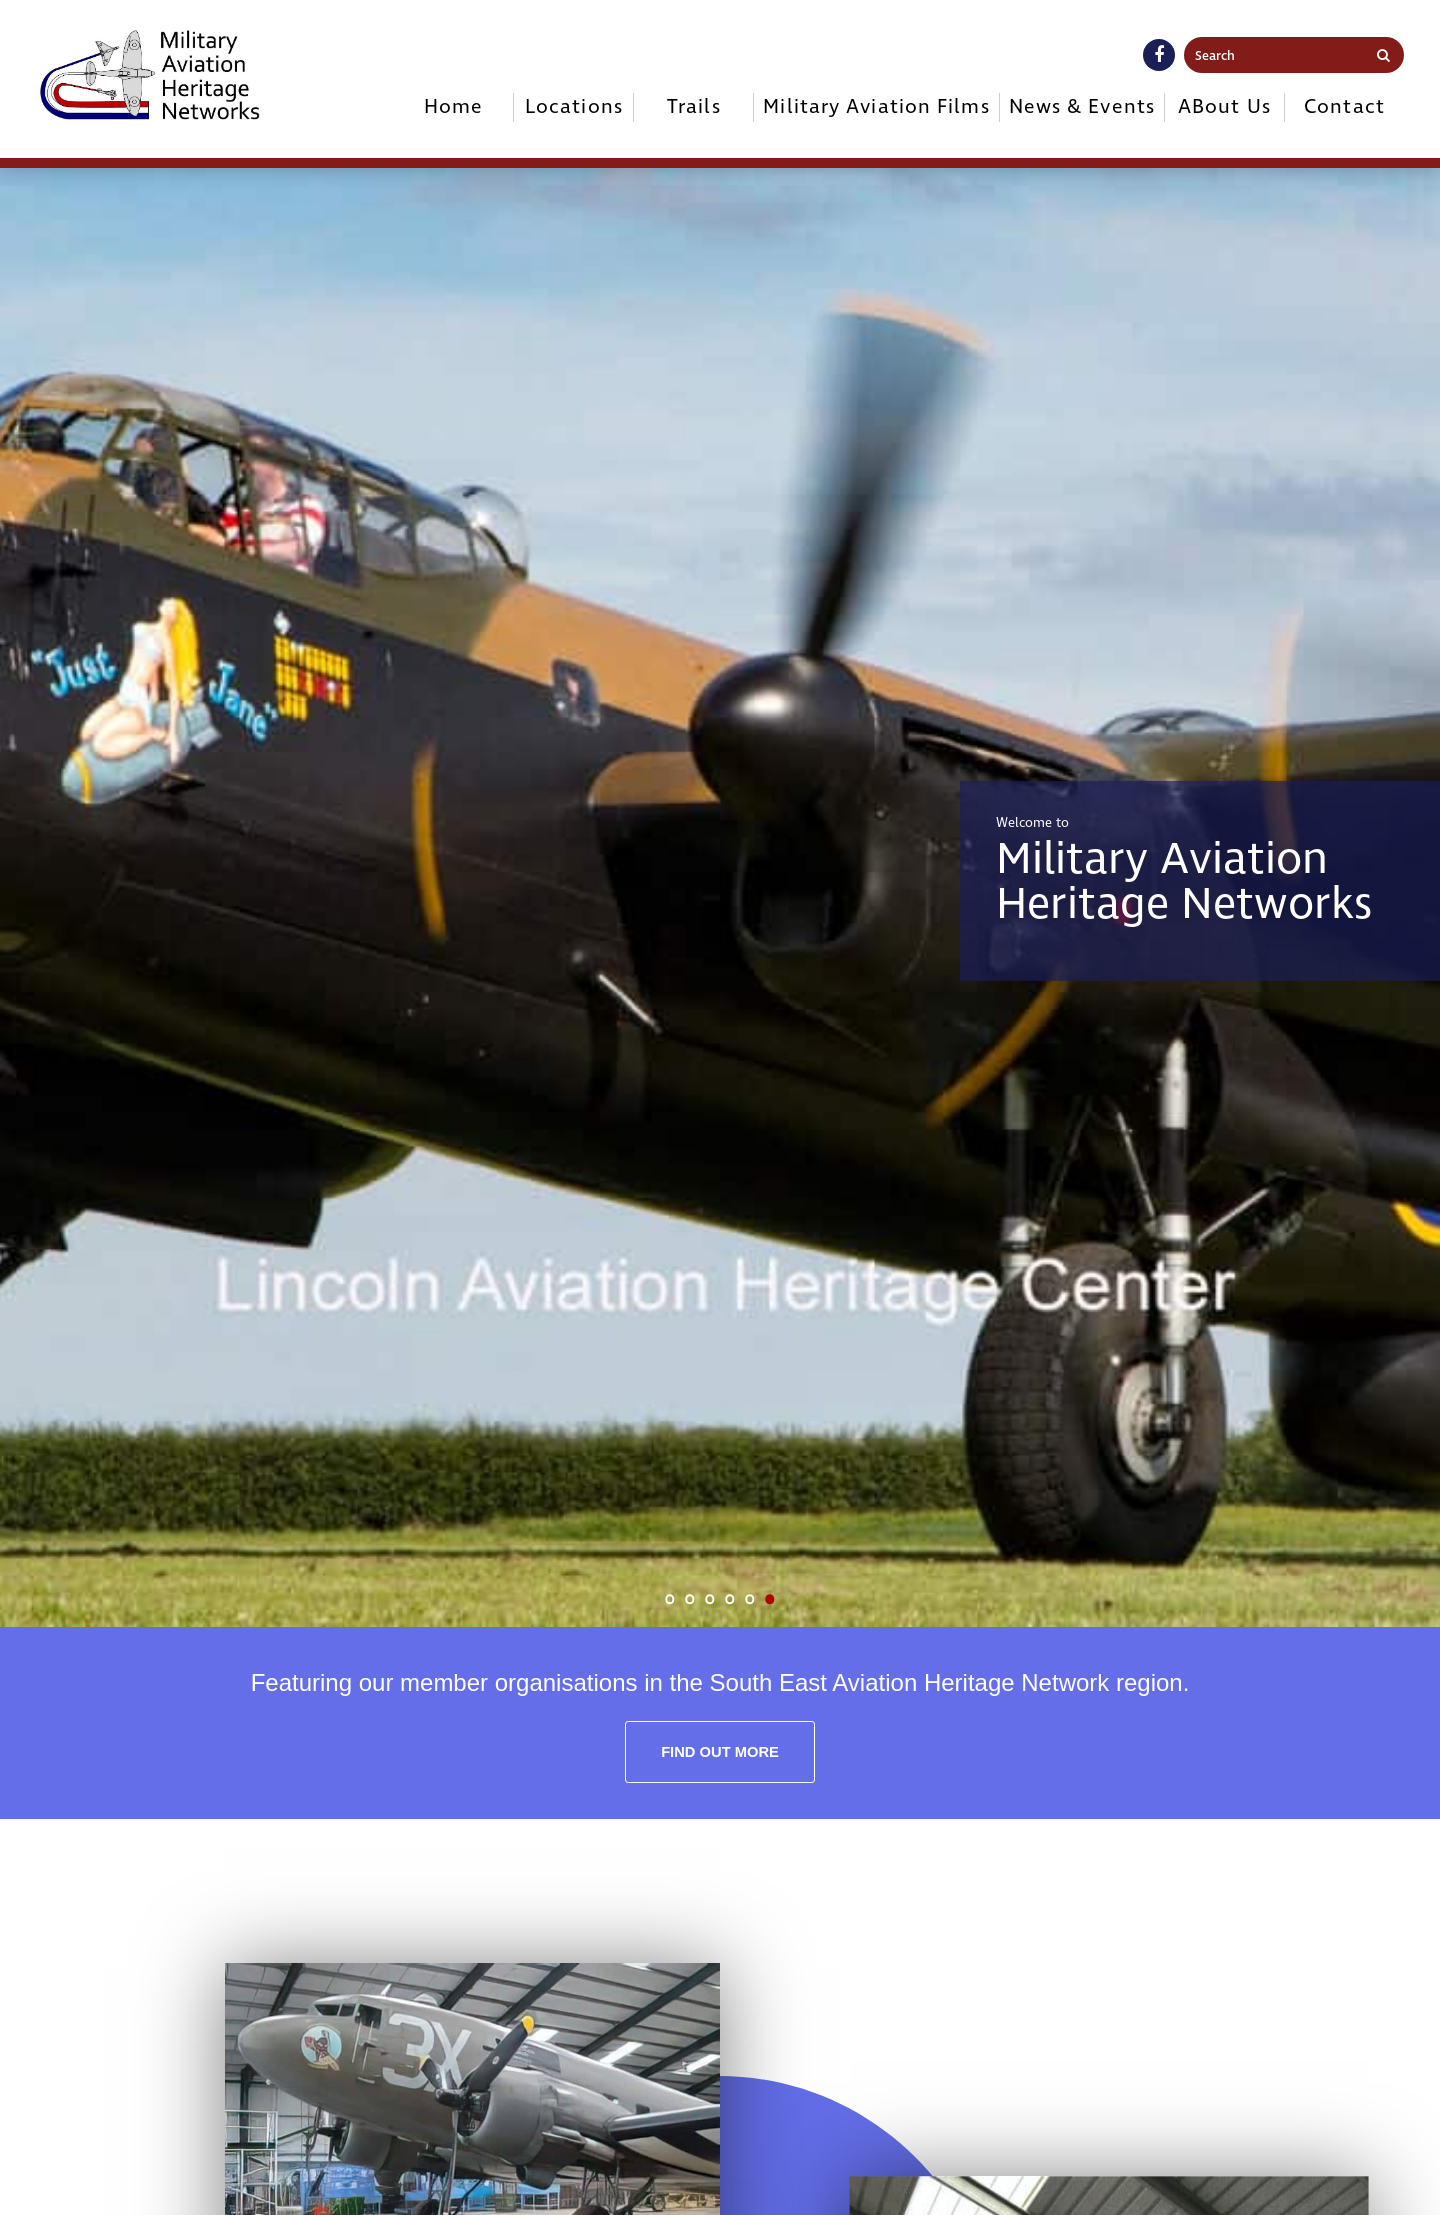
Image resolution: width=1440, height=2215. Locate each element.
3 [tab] (710, 1599)
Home (453, 107)
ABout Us (1224, 107)
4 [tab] (730, 1599)
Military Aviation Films (876, 107)
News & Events (1082, 107)
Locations (574, 107)
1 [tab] (670, 1599)
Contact (1344, 107)
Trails (694, 107)
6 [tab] (770, 1599)
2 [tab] (690, 1599)
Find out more (720, 1752)
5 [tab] (750, 1599)
